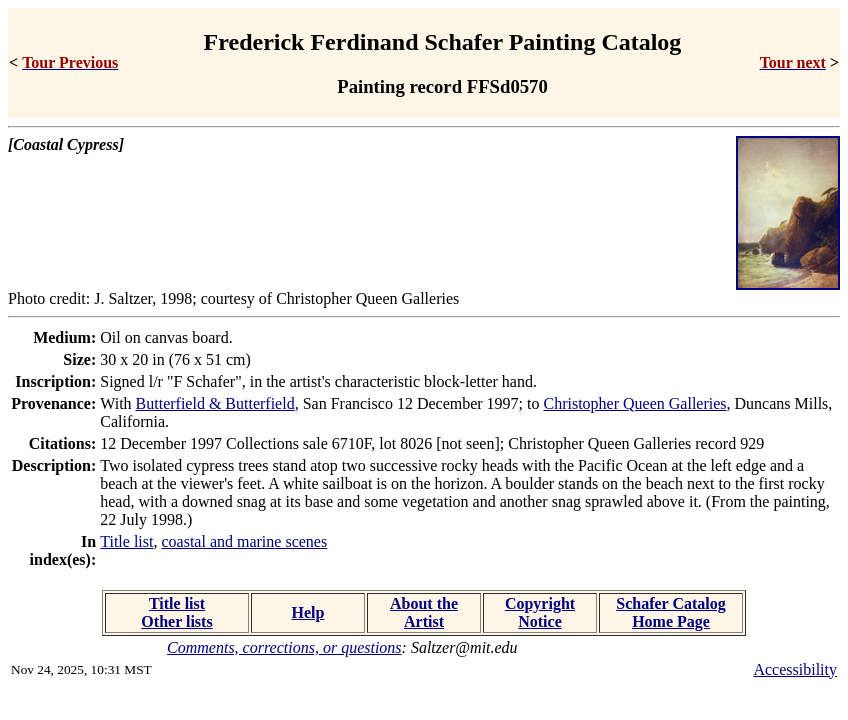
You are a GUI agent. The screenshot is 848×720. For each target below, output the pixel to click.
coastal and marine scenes (244, 541)
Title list (126, 541)
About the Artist (424, 612)
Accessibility (795, 669)
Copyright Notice (540, 612)
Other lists (176, 621)
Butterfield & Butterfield (215, 403)
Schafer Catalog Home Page (670, 612)
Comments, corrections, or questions (284, 647)
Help (308, 612)
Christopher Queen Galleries (635, 403)
